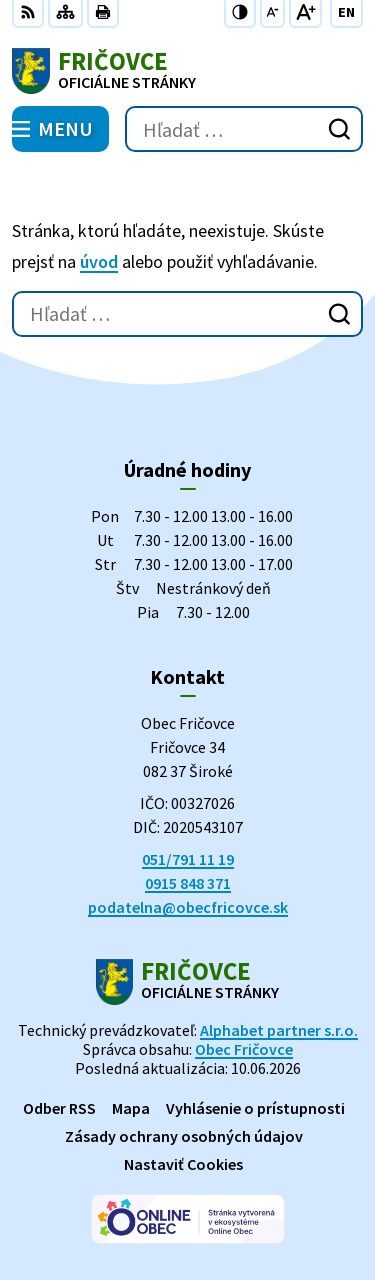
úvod (99, 261)
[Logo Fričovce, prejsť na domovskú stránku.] (187, 71)
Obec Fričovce (244, 1049)
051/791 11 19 (188, 859)
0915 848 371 (188, 883)
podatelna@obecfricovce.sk (188, 907)
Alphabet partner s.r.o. (279, 1030)
